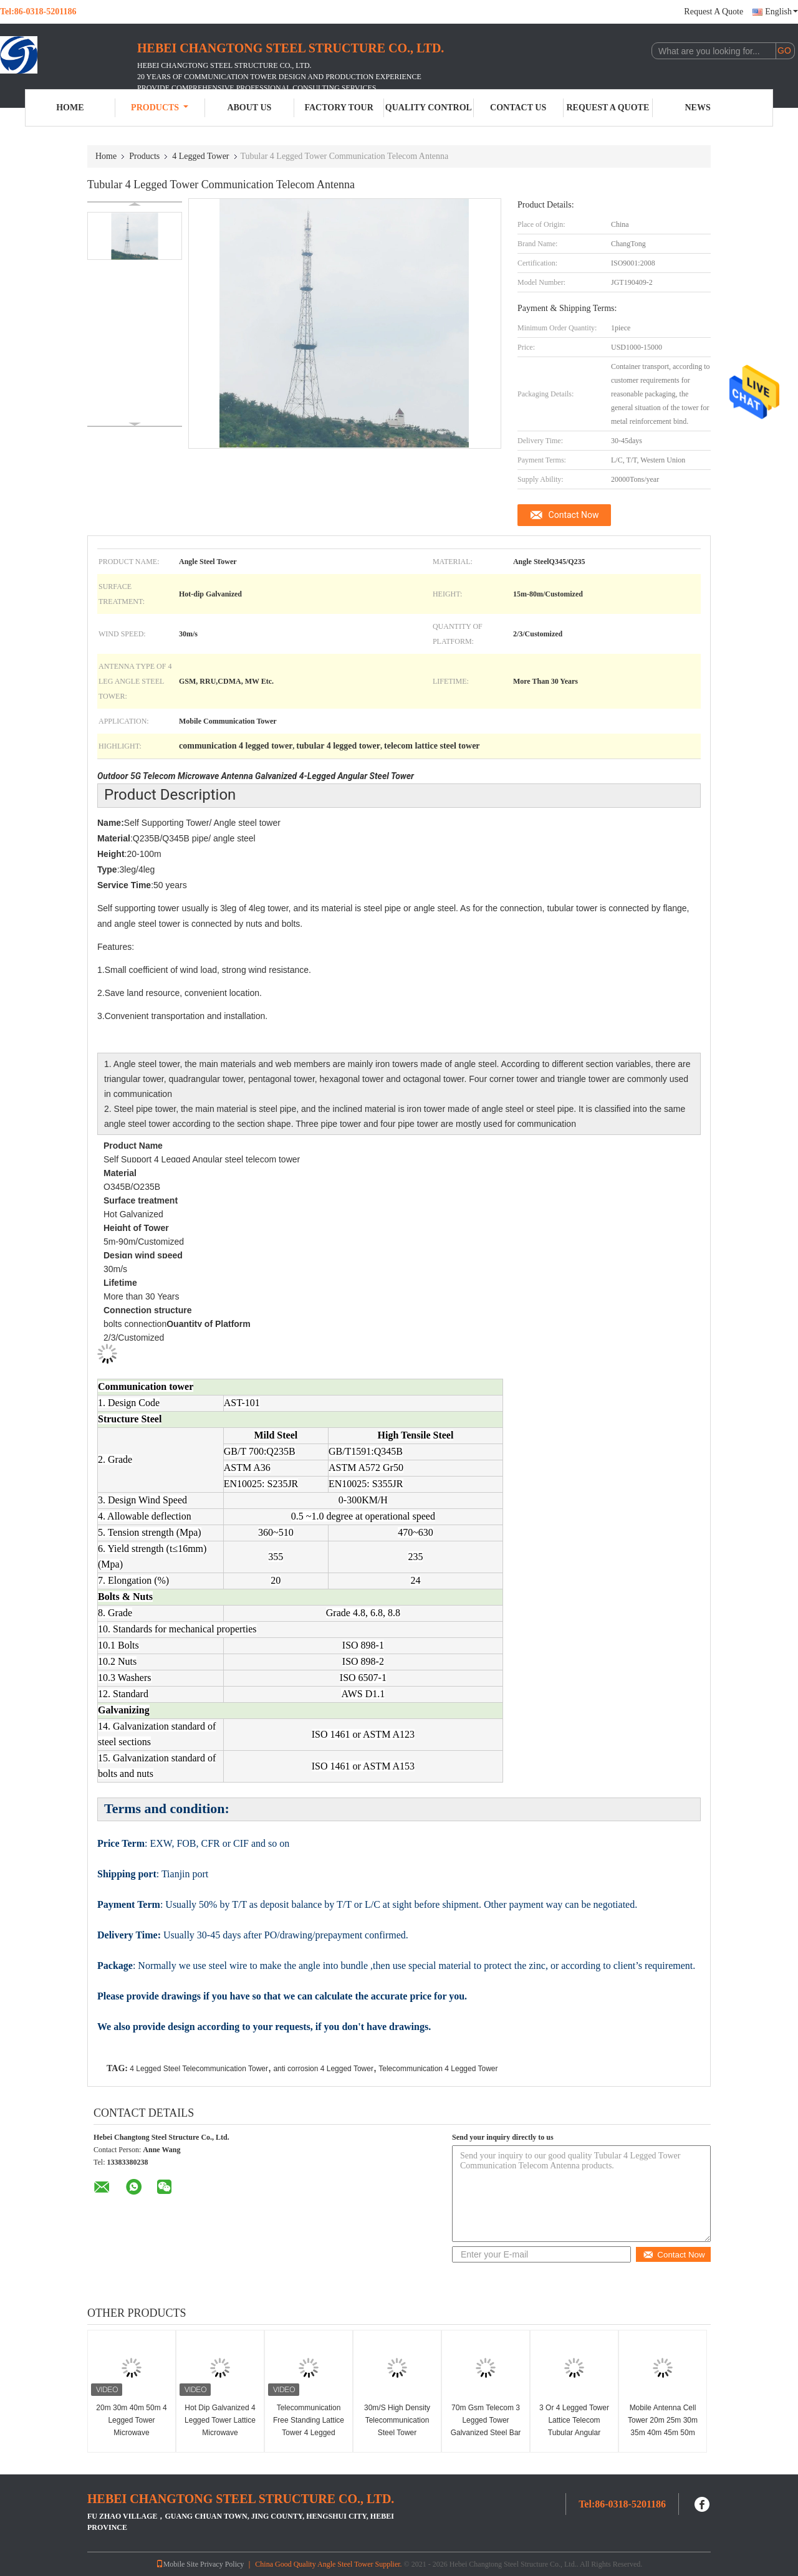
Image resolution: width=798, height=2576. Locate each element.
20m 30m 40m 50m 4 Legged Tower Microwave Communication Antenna (131, 2432)
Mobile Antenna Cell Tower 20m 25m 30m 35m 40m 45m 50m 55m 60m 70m (663, 2426)
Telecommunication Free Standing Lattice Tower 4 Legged (308, 2420)
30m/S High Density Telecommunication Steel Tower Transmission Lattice (397, 2426)
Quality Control (428, 107)
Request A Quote (713, 11)
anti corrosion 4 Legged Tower (323, 2068)
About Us (249, 107)
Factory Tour (338, 107)
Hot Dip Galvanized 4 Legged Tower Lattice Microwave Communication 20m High (220, 2432)
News (698, 107)
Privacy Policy (222, 2564)
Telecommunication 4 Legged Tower (438, 2068)
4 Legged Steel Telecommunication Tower (199, 2068)
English (781, 11)
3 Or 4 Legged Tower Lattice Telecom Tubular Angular (574, 2420)
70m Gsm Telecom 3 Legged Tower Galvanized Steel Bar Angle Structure (486, 2426)
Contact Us (518, 107)
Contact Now (574, 515)
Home (70, 107)
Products (159, 107)
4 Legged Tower (200, 156)
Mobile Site (177, 2564)
